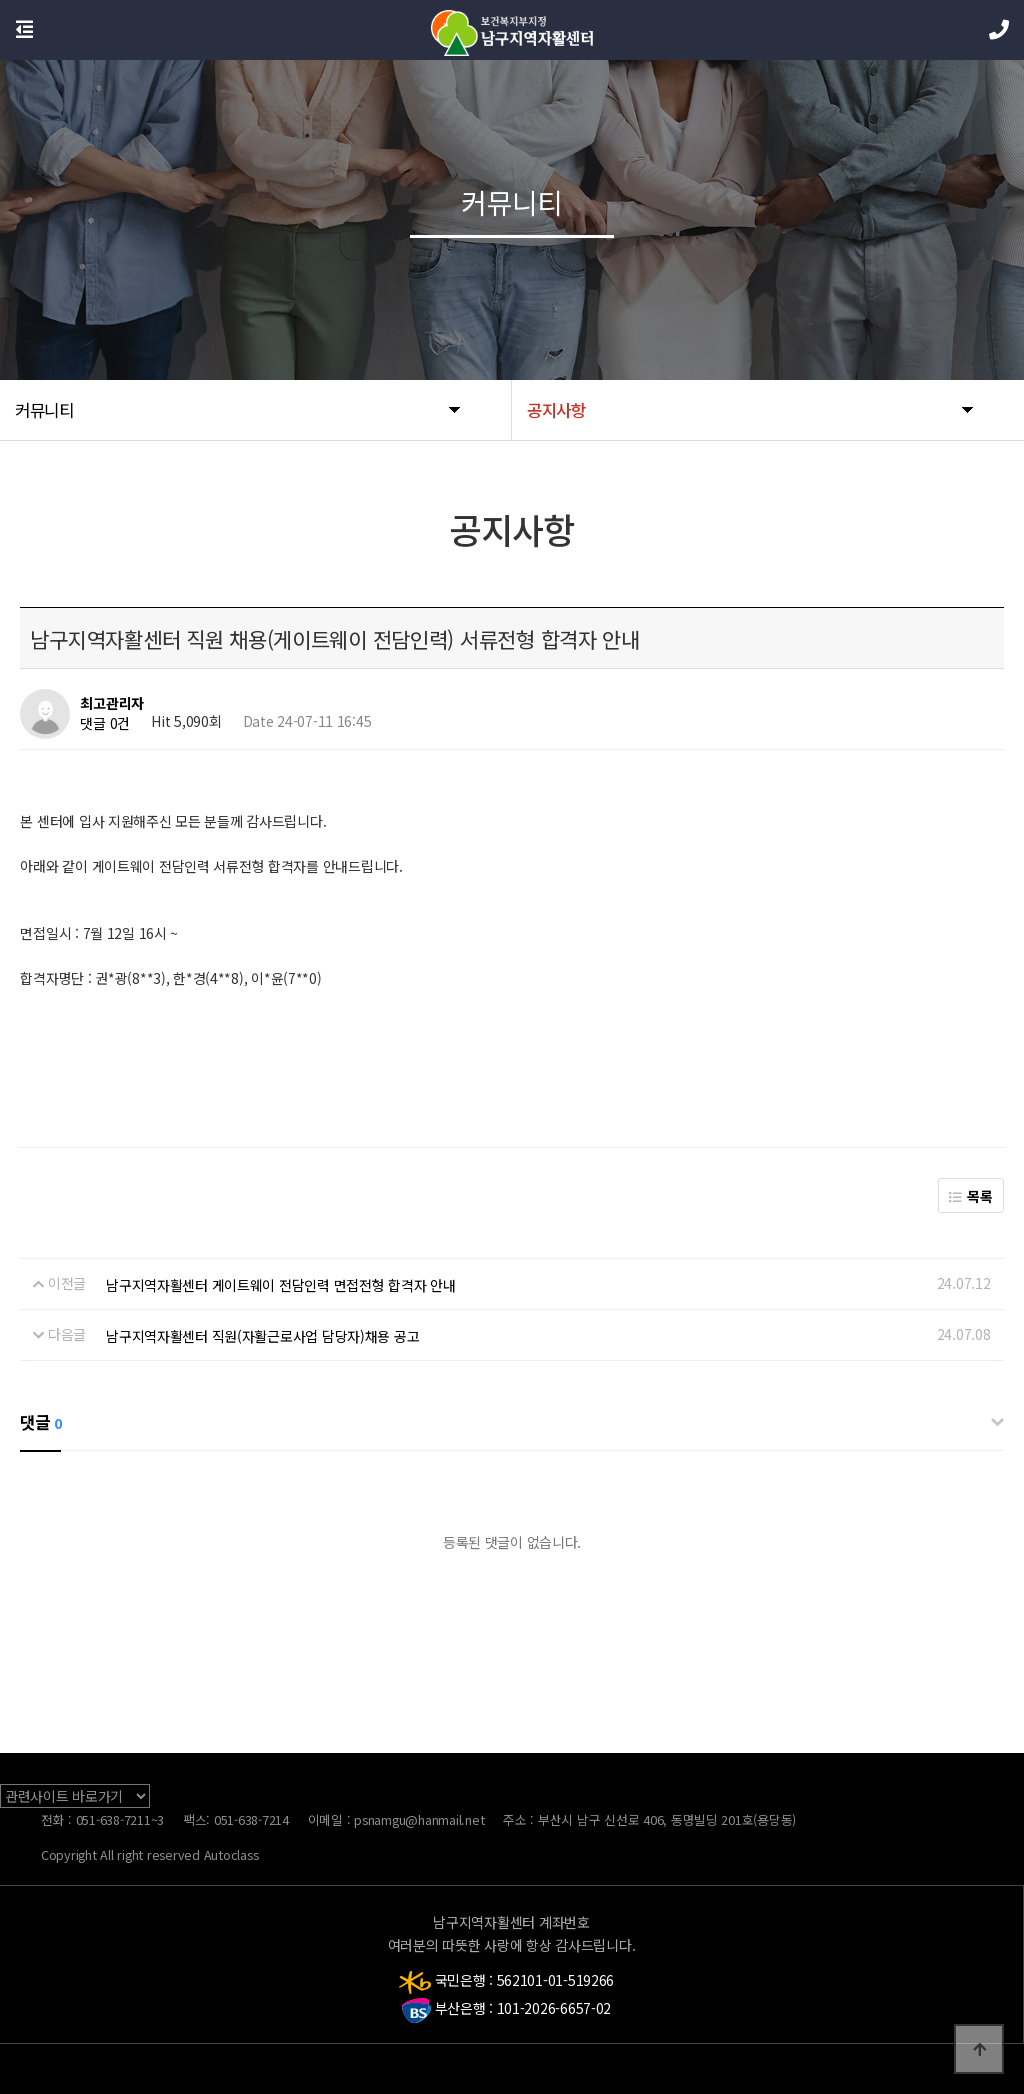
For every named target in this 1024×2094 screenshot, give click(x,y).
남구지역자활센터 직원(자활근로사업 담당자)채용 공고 (262, 1336)
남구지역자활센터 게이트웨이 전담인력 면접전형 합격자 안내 (280, 1285)
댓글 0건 (105, 724)
